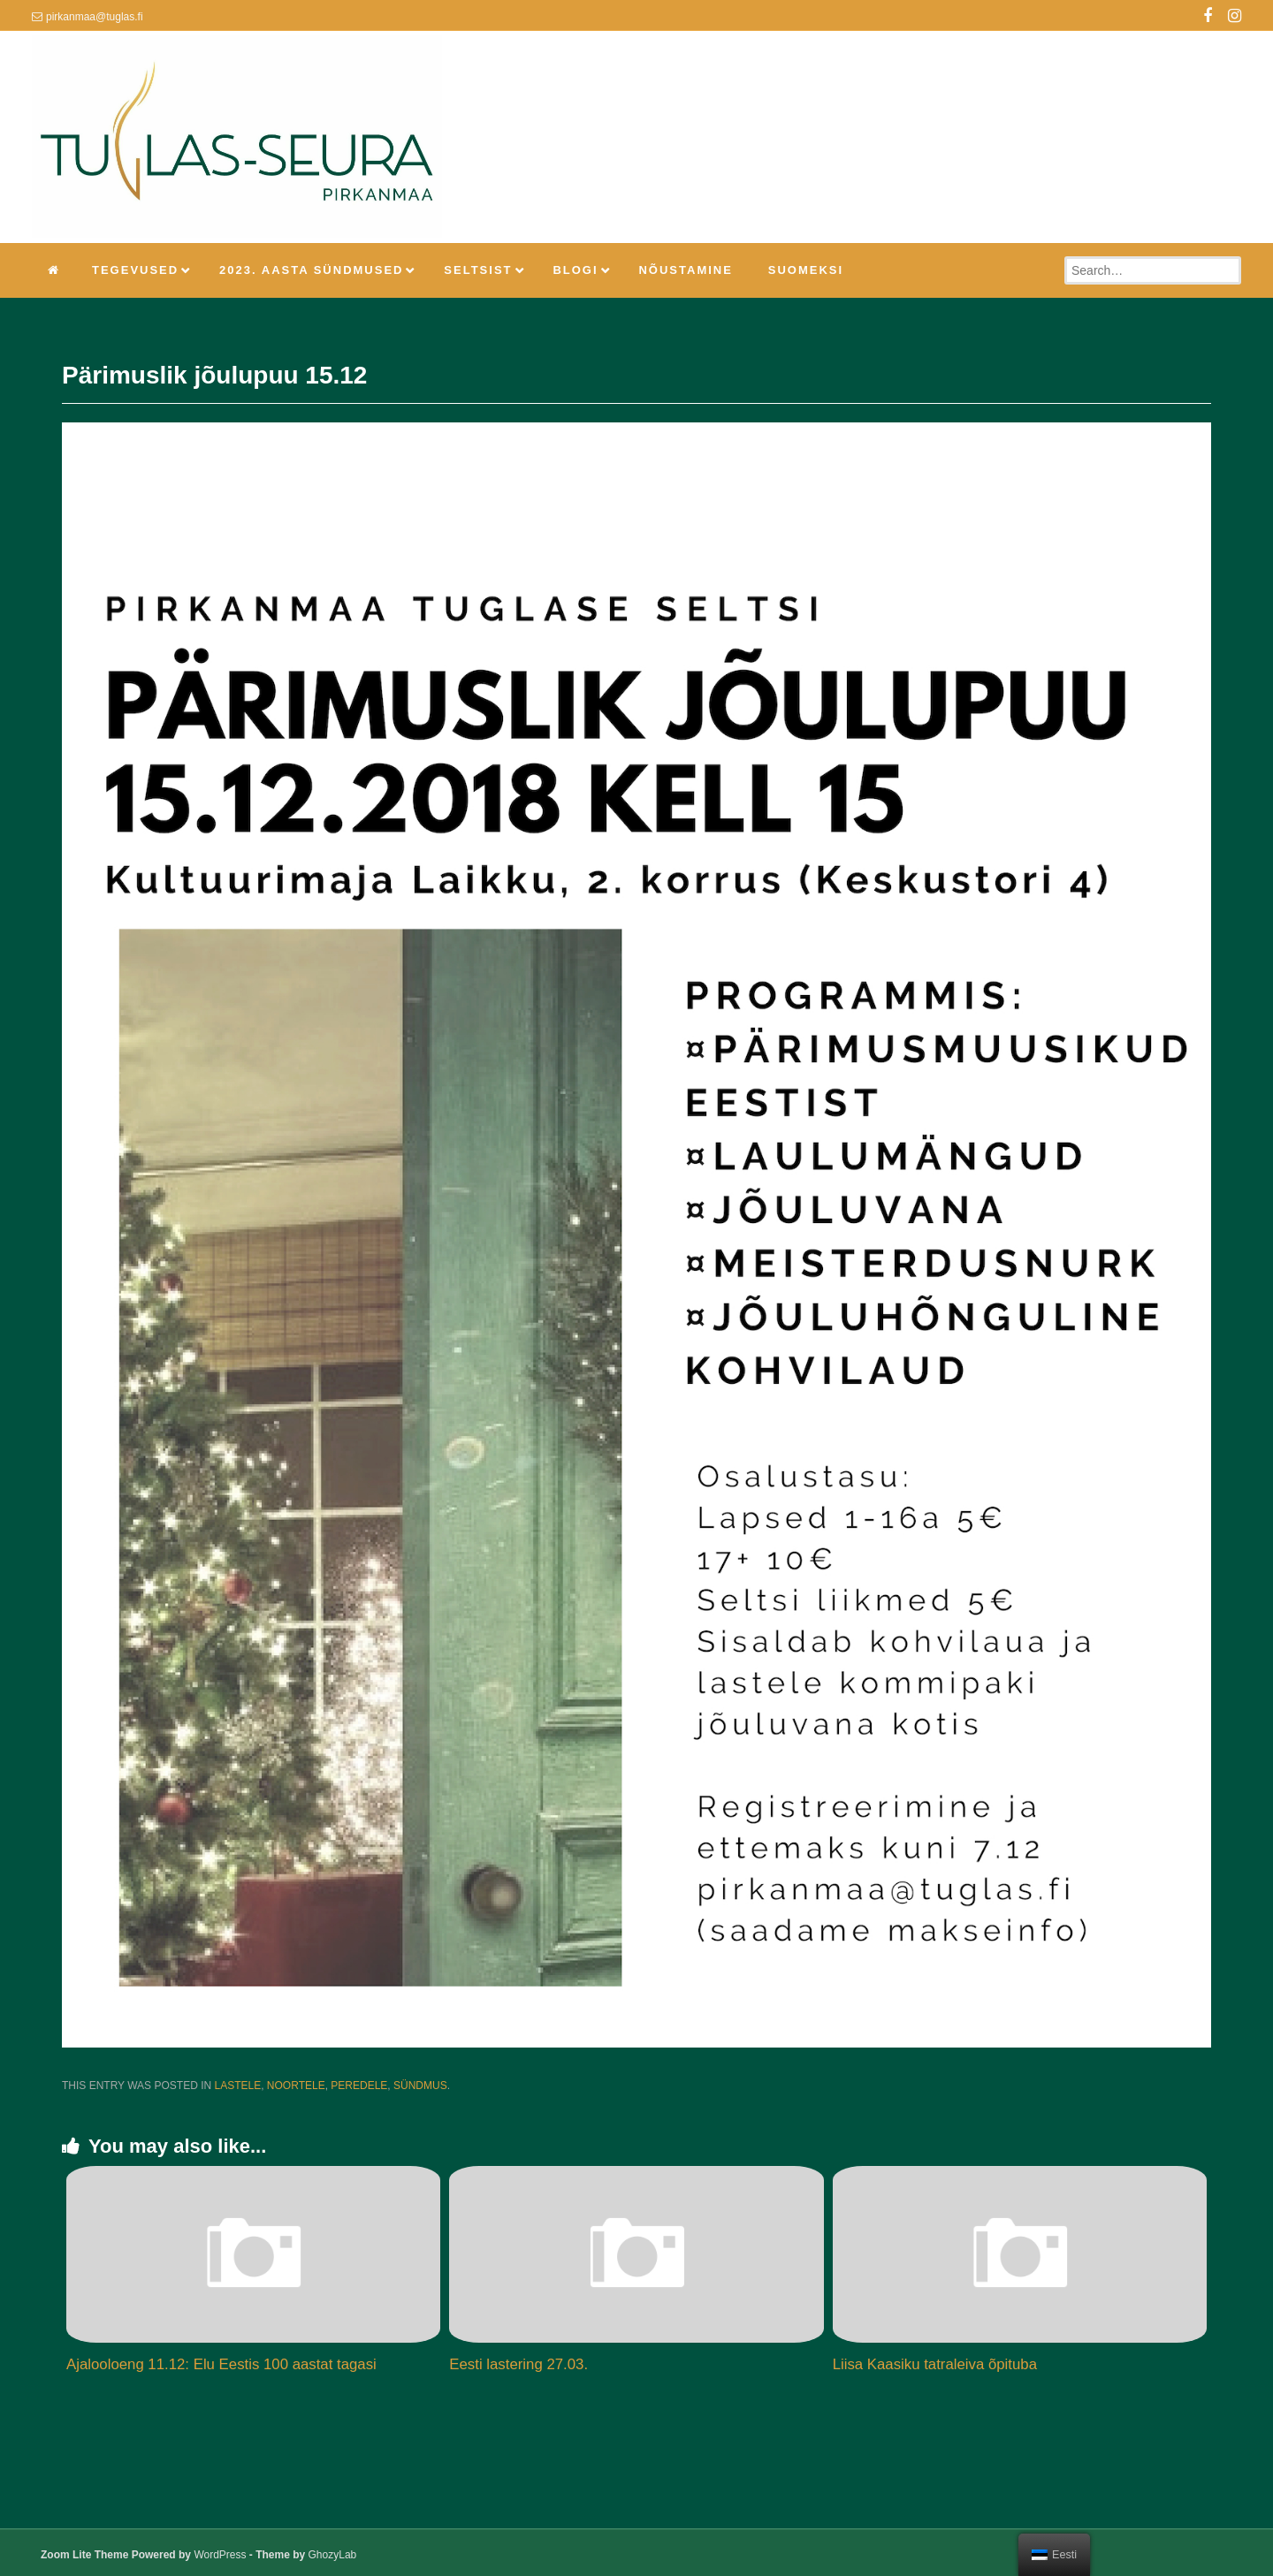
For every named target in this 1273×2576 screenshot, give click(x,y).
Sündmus (420, 2085)
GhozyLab (333, 2555)
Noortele (296, 2085)
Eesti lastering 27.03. (518, 2364)
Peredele (359, 2085)
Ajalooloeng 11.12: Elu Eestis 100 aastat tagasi (221, 2364)
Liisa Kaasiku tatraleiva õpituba (935, 2364)
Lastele (237, 2085)
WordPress (220, 2555)
